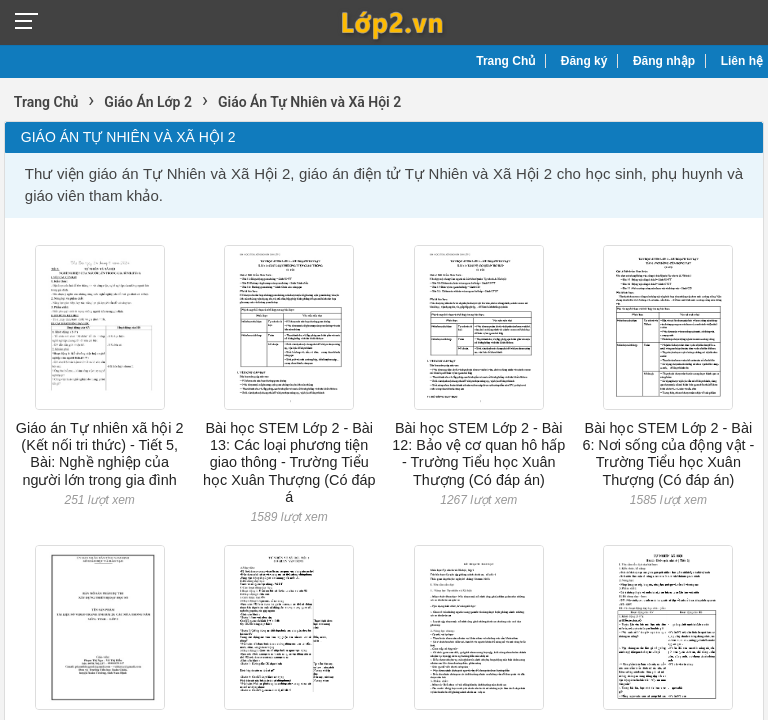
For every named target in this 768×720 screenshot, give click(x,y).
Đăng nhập (664, 61)
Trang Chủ (505, 61)
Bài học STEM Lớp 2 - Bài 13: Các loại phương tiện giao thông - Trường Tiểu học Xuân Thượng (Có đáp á (289, 462)
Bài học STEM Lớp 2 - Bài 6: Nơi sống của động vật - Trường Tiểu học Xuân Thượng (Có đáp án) (668, 454)
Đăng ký (584, 61)
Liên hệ (742, 61)
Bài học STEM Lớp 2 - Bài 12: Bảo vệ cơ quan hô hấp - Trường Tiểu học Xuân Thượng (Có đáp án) (478, 454)
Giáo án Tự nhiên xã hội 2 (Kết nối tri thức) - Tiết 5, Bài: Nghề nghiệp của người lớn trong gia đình (100, 454)
